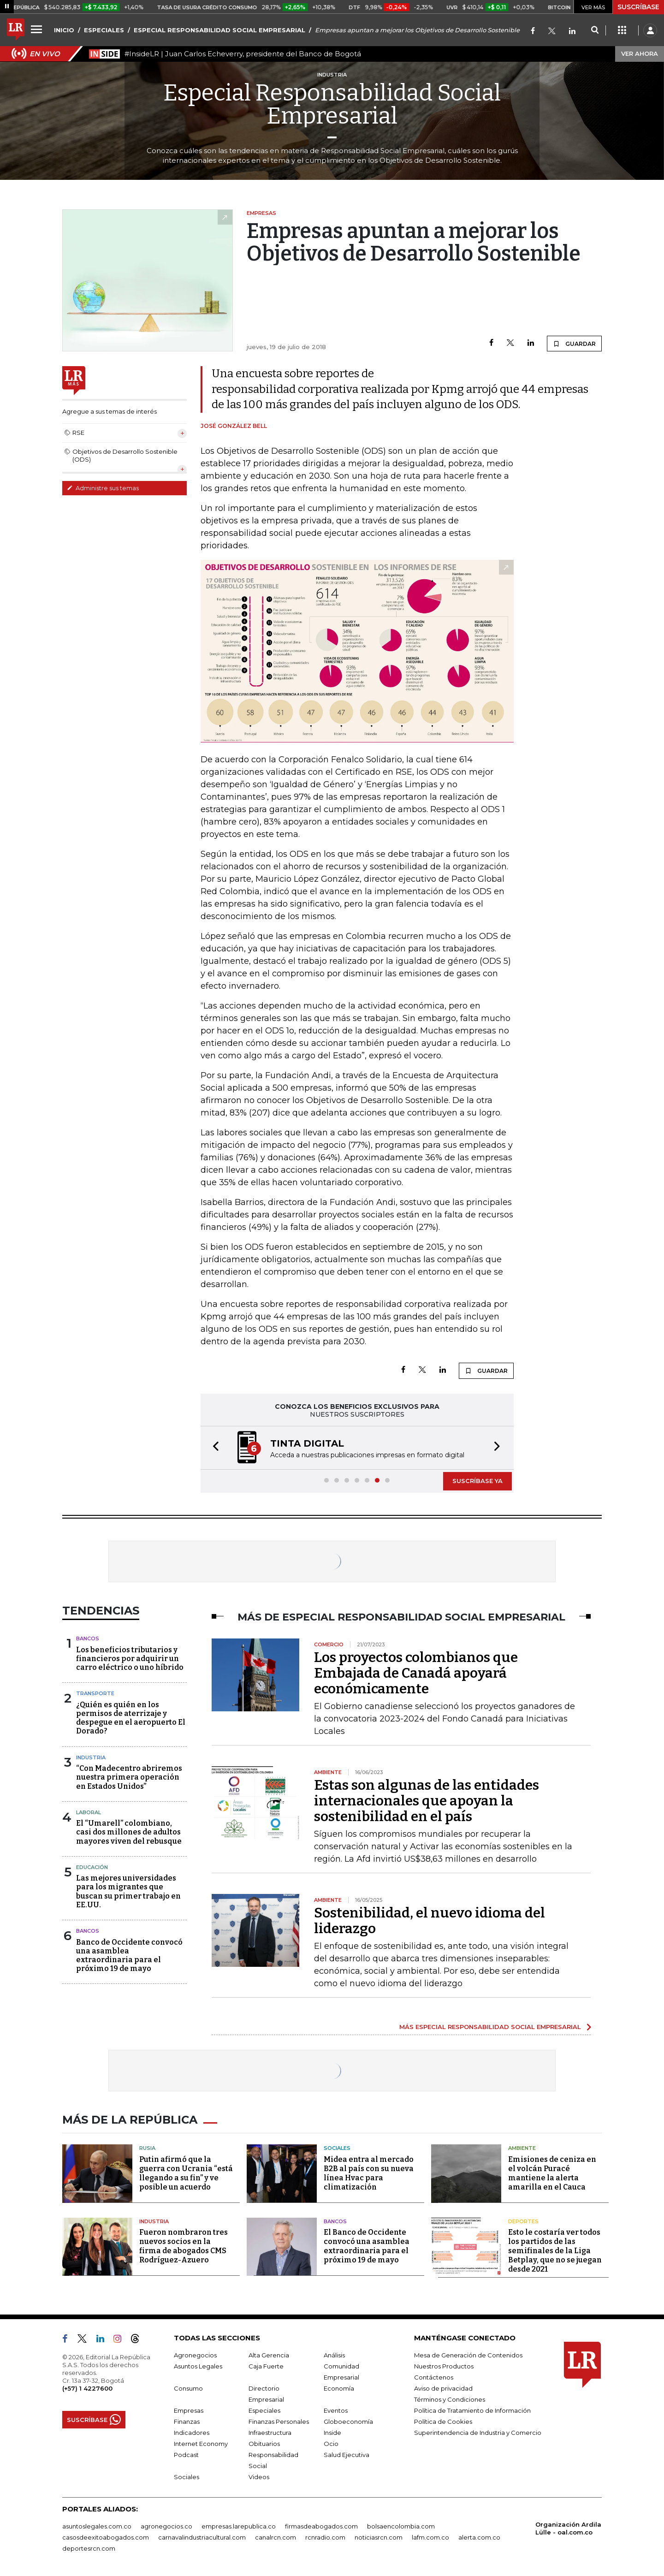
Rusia (147, 2148)
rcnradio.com (325, 2537)
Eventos (336, 2410)
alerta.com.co (479, 2537)
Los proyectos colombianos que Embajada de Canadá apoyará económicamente (416, 1673)
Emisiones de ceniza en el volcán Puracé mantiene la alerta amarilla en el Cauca (552, 2173)
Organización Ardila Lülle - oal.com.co (568, 2528)
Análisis (334, 2355)
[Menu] (38, 29)
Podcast (186, 2454)
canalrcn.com (275, 2537)
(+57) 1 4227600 (87, 2388)
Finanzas (187, 2421)
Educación (92, 1867)
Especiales (264, 2410)
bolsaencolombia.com (401, 2526)
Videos (259, 2477)
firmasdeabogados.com (321, 2526)
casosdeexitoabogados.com (105, 2537)
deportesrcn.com (88, 2548)
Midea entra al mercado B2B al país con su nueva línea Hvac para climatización (369, 2173)
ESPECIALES (104, 30)
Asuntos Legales (198, 2366)
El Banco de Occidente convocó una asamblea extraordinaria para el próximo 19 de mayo (366, 2246)
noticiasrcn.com (379, 2537)
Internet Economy (201, 2443)
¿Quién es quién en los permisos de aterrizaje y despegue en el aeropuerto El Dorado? (130, 1718)
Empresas (188, 2410)
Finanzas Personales (279, 2421)
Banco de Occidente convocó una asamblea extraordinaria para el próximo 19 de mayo (129, 1955)
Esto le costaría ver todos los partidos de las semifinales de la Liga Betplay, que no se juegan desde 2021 (555, 2250)
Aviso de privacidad (443, 2388)
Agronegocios (195, 2355)
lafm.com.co (430, 2537)
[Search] (594, 30)
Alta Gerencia (269, 2355)
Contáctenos (433, 2377)
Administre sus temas (103, 488)
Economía (339, 2388)
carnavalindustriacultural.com (202, 2537)
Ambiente (522, 2148)
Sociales (337, 2148)
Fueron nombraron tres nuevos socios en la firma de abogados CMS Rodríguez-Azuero (183, 2246)
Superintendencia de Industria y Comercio (477, 2432)
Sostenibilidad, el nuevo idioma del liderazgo (429, 1921)
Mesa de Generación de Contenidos (468, 2355)
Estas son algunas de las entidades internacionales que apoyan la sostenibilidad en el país (426, 1801)
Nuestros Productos (444, 2366)
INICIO (64, 30)
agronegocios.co (166, 2526)
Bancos (87, 1638)
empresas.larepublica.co (239, 2526)
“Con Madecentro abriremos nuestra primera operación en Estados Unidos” (129, 1777)
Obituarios (264, 2443)
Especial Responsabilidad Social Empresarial (332, 104)
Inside (332, 2432)
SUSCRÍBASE (638, 7)
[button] (213, 1447)
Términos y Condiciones (449, 2399)
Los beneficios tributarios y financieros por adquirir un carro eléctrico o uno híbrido (130, 1658)
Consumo (188, 2388)
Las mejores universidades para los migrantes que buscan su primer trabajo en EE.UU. (128, 1891)
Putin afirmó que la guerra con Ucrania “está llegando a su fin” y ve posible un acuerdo (186, 2173)
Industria (91, 1757)
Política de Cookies (443, 2421)
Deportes (523, 2221)
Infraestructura (270, 2432)
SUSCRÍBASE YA (477, 1480)
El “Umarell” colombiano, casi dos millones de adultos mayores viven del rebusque (129, 1832)
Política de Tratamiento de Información (472, 2410)
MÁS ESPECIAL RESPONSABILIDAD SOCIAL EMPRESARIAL (490, 2026)
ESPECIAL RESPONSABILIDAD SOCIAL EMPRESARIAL (219, 30)
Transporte (95, 1693)
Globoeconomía (348, 2421)
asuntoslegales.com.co (96, 2526)
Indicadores (191, 2432)
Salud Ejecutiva (346, 2454)
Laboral (88, 1812)
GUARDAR (574, 343)
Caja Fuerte (266, 2366)
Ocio (331, 2443)
